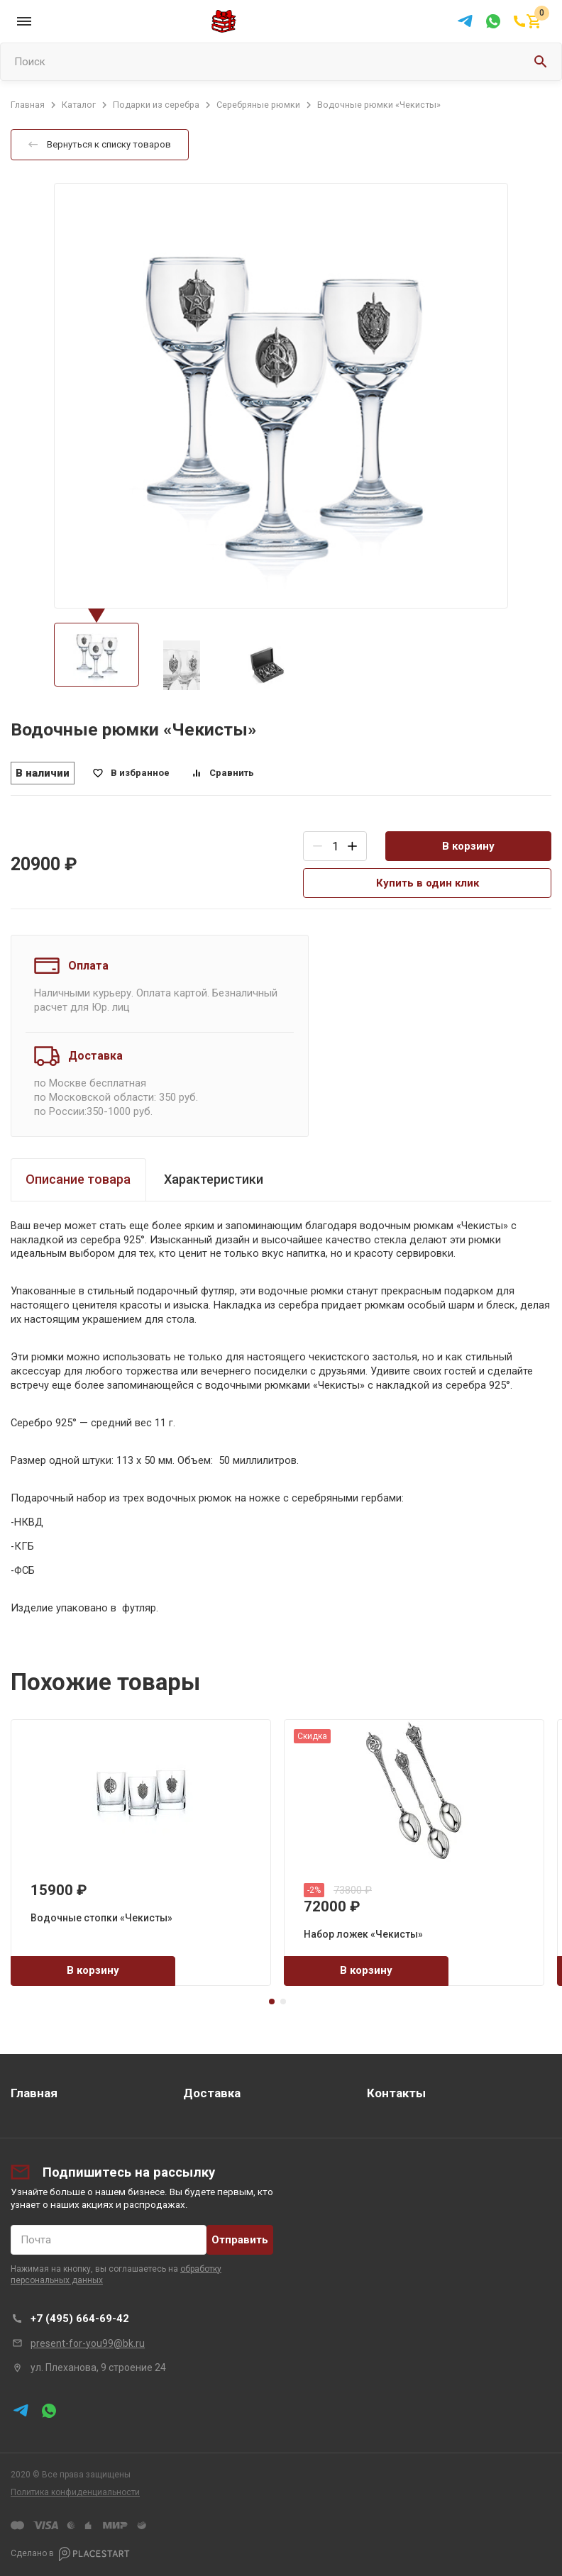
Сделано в (70, 2554)
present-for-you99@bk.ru (88, 2343)
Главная (34, 2093)
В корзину (468, 846)
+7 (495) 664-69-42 (80, 2318)
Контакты (396, 2093)
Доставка (212, 2093)
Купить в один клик (427, 883)
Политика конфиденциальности (75, 2492)
